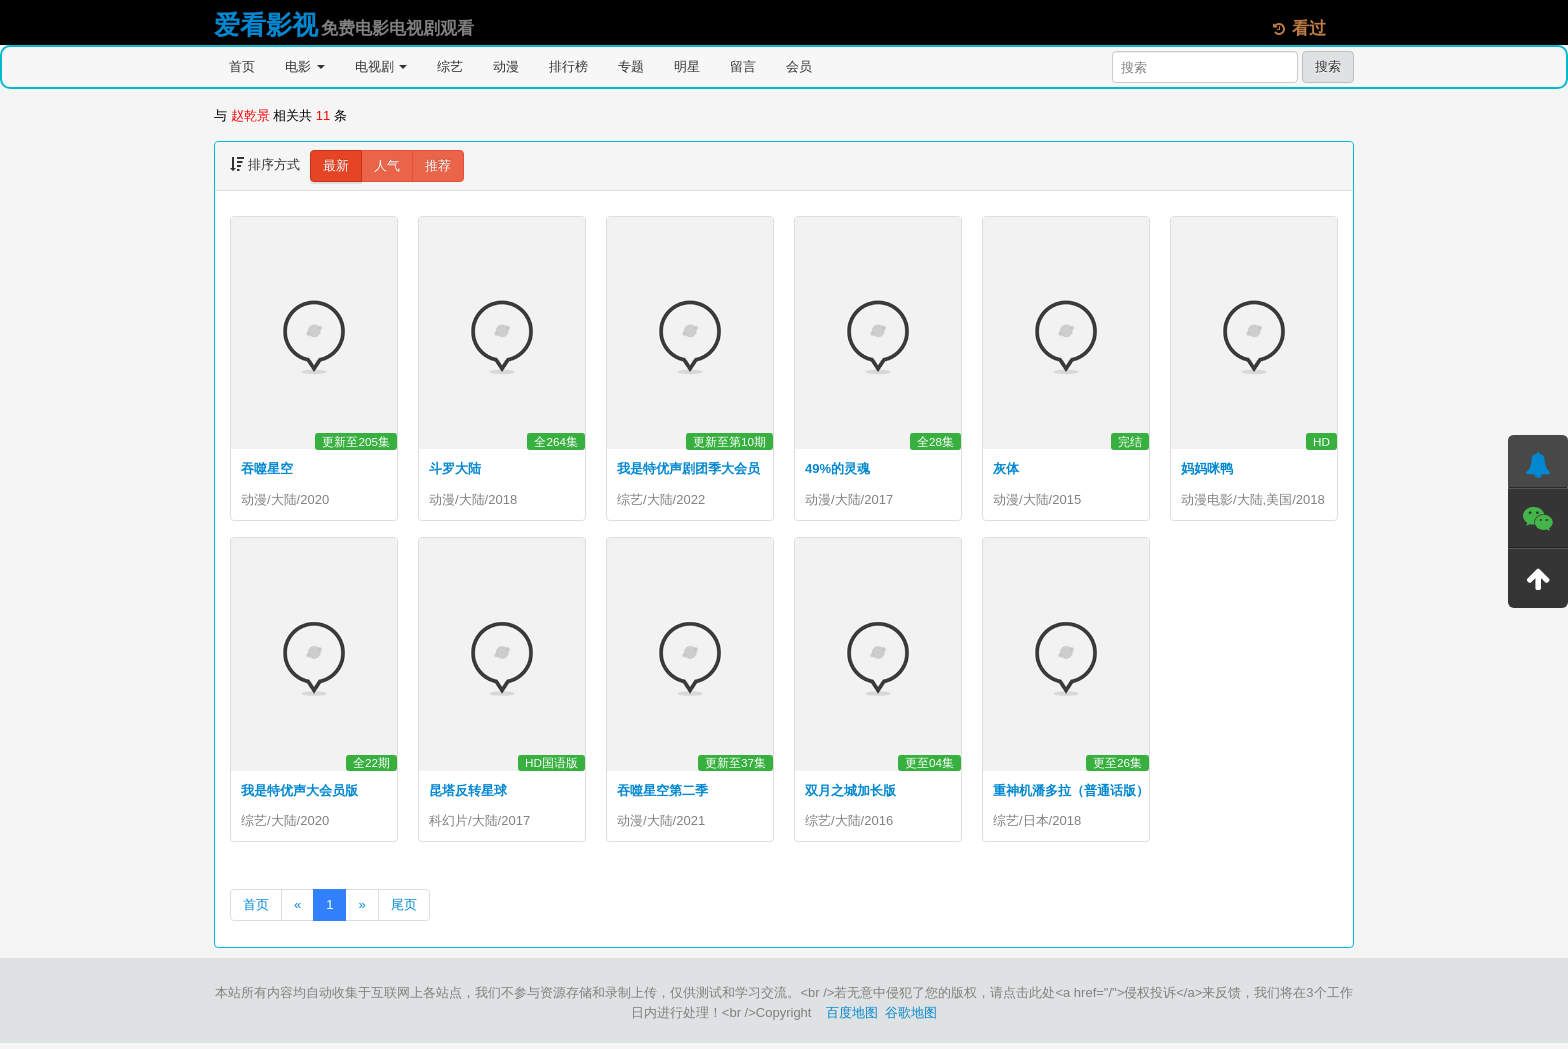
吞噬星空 (267, 468)
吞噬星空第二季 (662, 793)
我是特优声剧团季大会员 (688, 468)
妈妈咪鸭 (1207, 468)
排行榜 (568, 66)
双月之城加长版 (850, 793)
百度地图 (852, 1018)
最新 (336, 165)
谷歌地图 (911, 1018)
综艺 (450, 66)
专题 (631, 66)
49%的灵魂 (837, 468)
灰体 (1006, 468)
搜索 (1328, 66)
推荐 (438, 165)
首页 (242, 66)
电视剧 (381, 66)
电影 (305, 66)
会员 (799, 66)
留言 (743, 66)
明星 (687, 66)
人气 (387, 165)
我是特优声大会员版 (299, 793)
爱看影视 (266, 25)
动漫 (506, 66)
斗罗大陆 (455, 468)
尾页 (404, 910)
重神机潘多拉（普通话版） (1071, 793)
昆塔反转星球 (468, 793)
